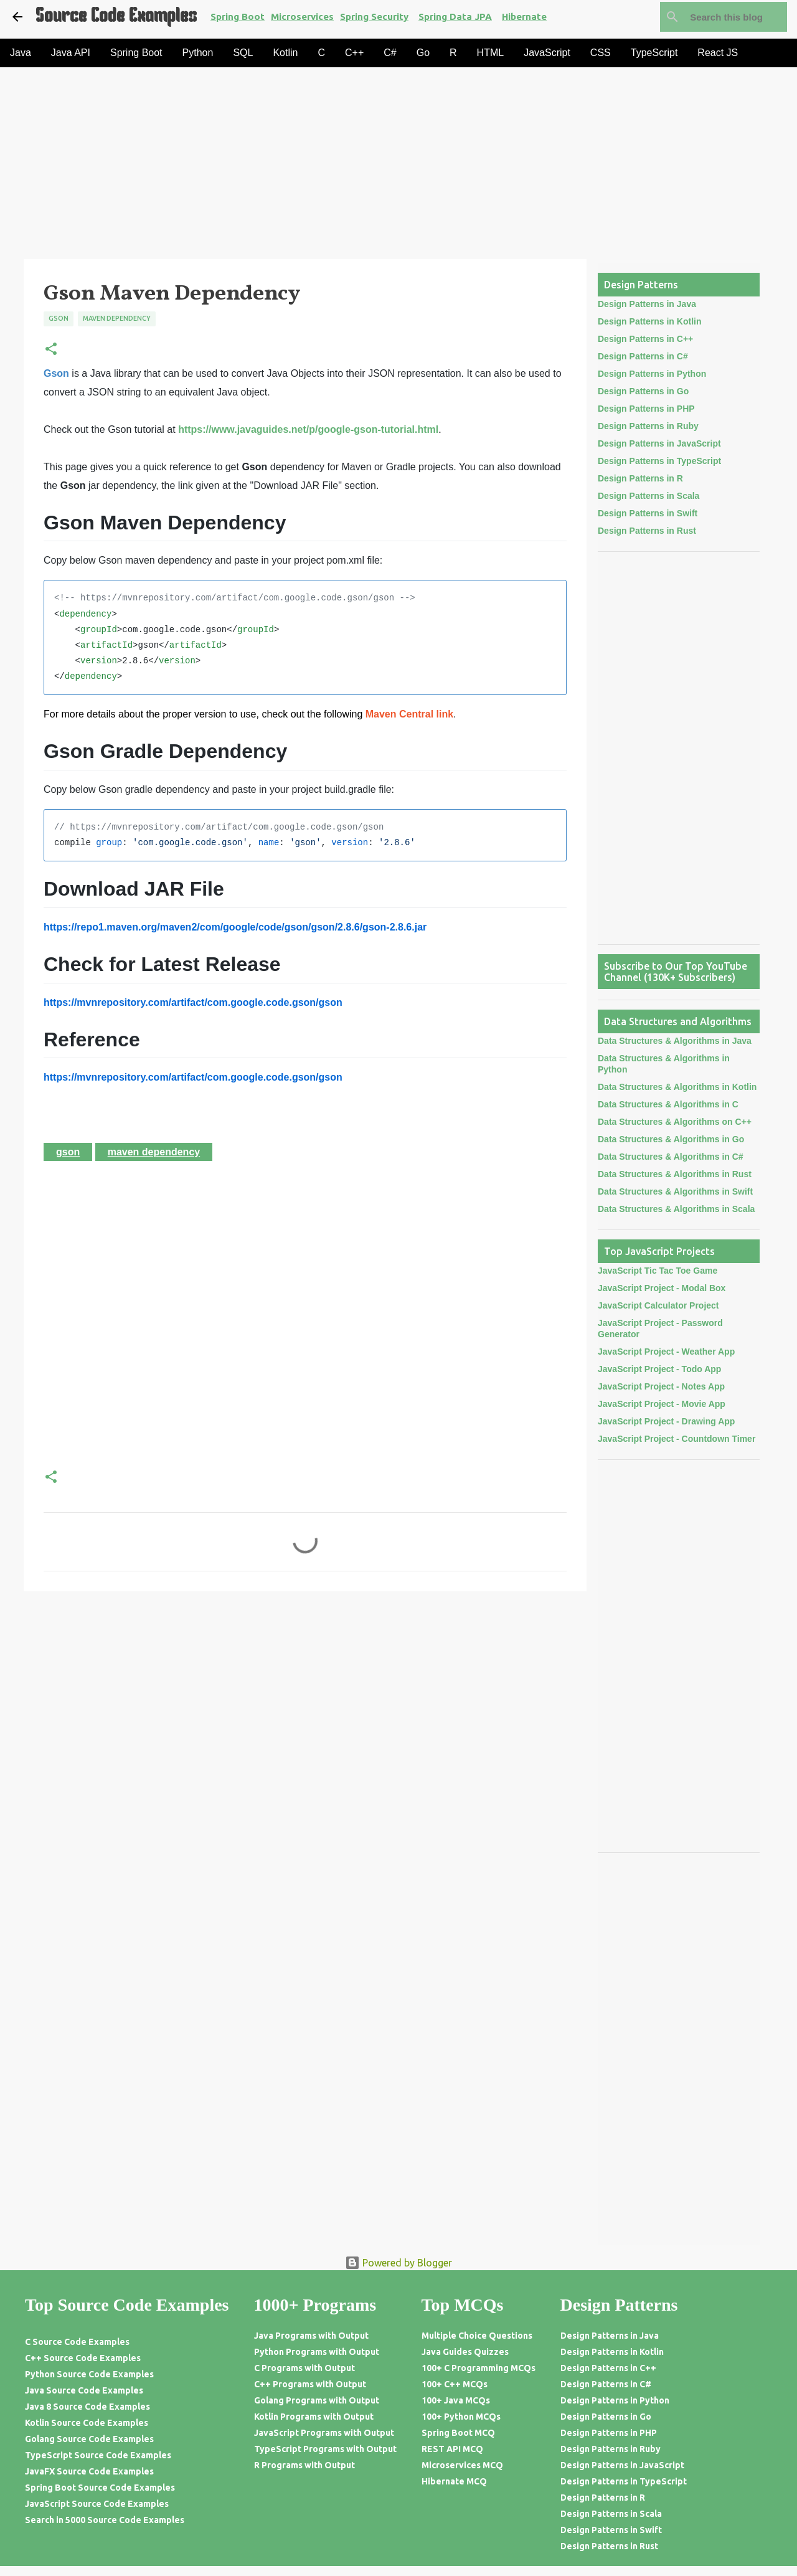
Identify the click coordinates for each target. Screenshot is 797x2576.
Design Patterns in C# (643, 356)
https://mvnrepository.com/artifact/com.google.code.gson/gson (193, 1002)
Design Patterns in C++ (645, 339)
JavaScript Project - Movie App (661, 1404)
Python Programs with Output (316, 2352)
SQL (243, 52)
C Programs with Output (304, 2368)
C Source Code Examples (77, 2342)
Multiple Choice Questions (477, 2336)
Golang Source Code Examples (89, 2439)
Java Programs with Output (311, 2336)
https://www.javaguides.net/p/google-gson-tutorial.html (308, 429)
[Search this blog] (721, 17)
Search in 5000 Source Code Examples (104, 2520)
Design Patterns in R (640, 478)
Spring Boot (237, 16)
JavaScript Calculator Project (658, 1305)
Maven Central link (409, 714)
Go (423, 52)
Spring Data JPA (455, 16)
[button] (51, 349)
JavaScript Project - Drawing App (666, 1421)
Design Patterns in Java (647, 304)
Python (198, 52)
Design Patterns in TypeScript (659, 461)
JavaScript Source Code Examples (97, 2504)
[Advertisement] (373, 167)
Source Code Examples (116, 17)
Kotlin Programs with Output (314, 2417)
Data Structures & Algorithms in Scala (676, 1209)
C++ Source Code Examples (83, 2358)
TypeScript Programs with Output (325, 2449)
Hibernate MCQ (454, 2481)
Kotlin (285, 52)
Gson (58, 318)
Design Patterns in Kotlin (649, 321)
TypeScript (654, 52)
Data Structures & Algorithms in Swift (675, 1191)
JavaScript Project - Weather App (666, 1352)
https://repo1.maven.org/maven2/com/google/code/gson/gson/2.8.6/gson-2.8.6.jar (235, 927)
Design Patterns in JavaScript (659, 443)
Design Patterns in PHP (646, 409)
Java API (70, 52)
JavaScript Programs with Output (324, 2433)
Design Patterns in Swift (647, 513)
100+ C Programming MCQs (478, 2368)
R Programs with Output (304, 2465)
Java (20, 52)
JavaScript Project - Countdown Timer (676, 1439)
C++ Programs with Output (310, 2384)
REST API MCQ (452, 2449)
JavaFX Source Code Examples (89, 2471)
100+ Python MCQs (461, 2417)
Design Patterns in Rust (647, 531)
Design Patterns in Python (652, 374)
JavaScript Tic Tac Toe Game (657, 1271)
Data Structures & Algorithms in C (668, 1104)
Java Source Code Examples (84, 2390)
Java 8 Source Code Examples (87, 2407)
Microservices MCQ (462, 2465)
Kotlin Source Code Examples (86, 2423)
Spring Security (374, 16)
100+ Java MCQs (456, 2400)
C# (390, 52)
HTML (490, 52)
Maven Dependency (117, 318)
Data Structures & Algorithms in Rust (675, 1174)
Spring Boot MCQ (458, 2433)
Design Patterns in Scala (648, 496)
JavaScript (547, 52)
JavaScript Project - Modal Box (661, 1288)
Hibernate (524, 16)
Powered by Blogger (398, 2262)
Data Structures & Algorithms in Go (671, 1139)
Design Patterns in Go (643, 391)
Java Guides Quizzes (465, 2352)
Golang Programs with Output (316, 2400)
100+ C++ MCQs (455, 2384)
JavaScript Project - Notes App (661, 1386)
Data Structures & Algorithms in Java (675, 1041)
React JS (717, 52)
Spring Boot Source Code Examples (100, 2488)
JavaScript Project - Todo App (659, 1369)
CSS (600, 52)
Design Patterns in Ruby (648, 426)
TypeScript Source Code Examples (98, 2455)
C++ (354, 52)
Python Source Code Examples (89, 2374)
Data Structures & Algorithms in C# (670, 1157)
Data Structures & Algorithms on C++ (675, 1122)
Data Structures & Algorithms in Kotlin (677, 1087)
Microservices (302, 16)
